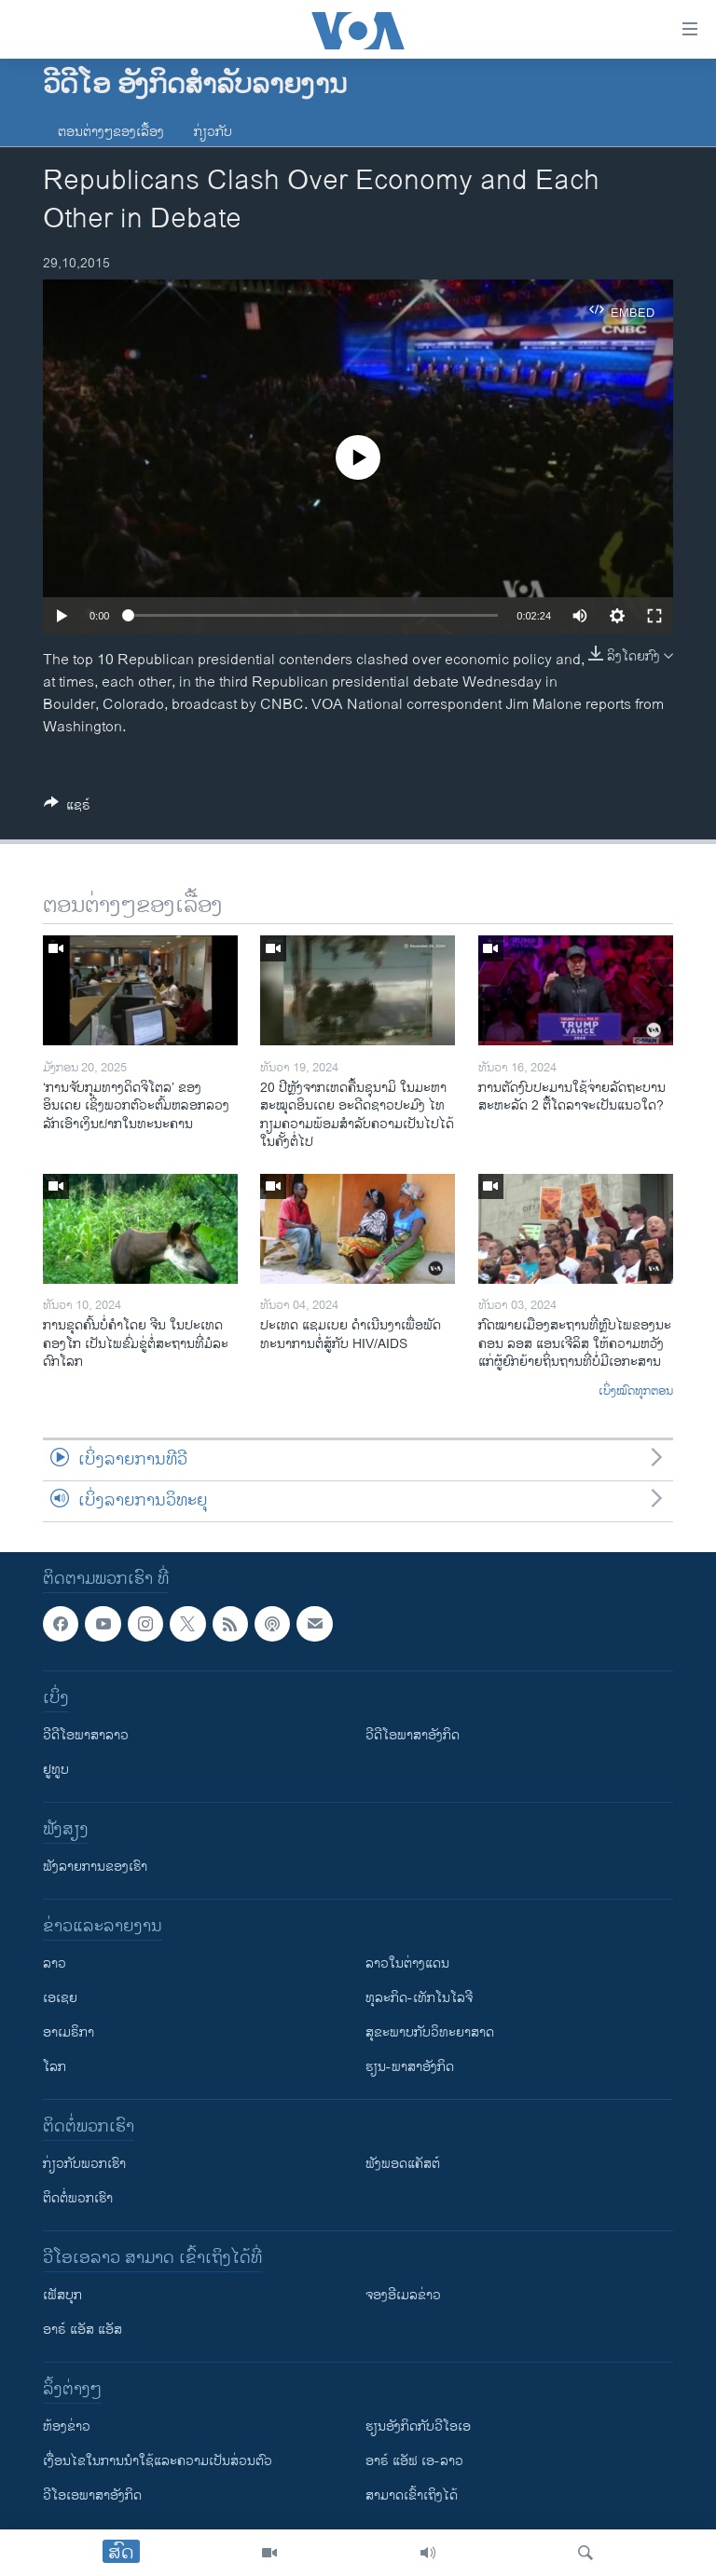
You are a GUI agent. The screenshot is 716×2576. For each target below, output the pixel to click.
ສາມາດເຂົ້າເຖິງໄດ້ (411, 2495)
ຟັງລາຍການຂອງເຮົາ (95, 1866)
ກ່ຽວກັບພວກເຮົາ (84, 2164)
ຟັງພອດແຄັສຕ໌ (402, 2164)
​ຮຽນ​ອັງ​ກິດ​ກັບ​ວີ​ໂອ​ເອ (418, 2426)
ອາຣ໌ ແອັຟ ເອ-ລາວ (414, 2461)
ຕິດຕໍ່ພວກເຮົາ (78, 2198)
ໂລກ (54, 2067)
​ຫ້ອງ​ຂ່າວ (66, 2426)
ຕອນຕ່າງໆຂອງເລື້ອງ (111, 132)
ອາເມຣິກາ (68, 2032)
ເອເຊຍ (60, 1998)
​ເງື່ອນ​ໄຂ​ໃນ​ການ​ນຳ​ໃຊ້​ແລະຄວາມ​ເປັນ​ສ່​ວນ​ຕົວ (157, 2461)
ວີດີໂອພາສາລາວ (86, 1735)
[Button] (67, 808)
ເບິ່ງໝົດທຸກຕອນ (636, 1392)
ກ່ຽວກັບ (213, 132)
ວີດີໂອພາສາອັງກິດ (412, 1735)
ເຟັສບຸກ (62, 2295)
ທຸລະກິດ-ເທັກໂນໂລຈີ (419, 1998)
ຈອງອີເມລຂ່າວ (403, 2295)
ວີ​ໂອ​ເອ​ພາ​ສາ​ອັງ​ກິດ (92, 2495)
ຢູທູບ (56, 1769)
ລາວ (54, 1963)
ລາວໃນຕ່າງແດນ (407, 1963)
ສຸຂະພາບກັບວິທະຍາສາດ (429, 2032)
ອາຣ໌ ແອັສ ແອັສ (82, 2329)
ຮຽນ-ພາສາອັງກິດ (409, 2067)
